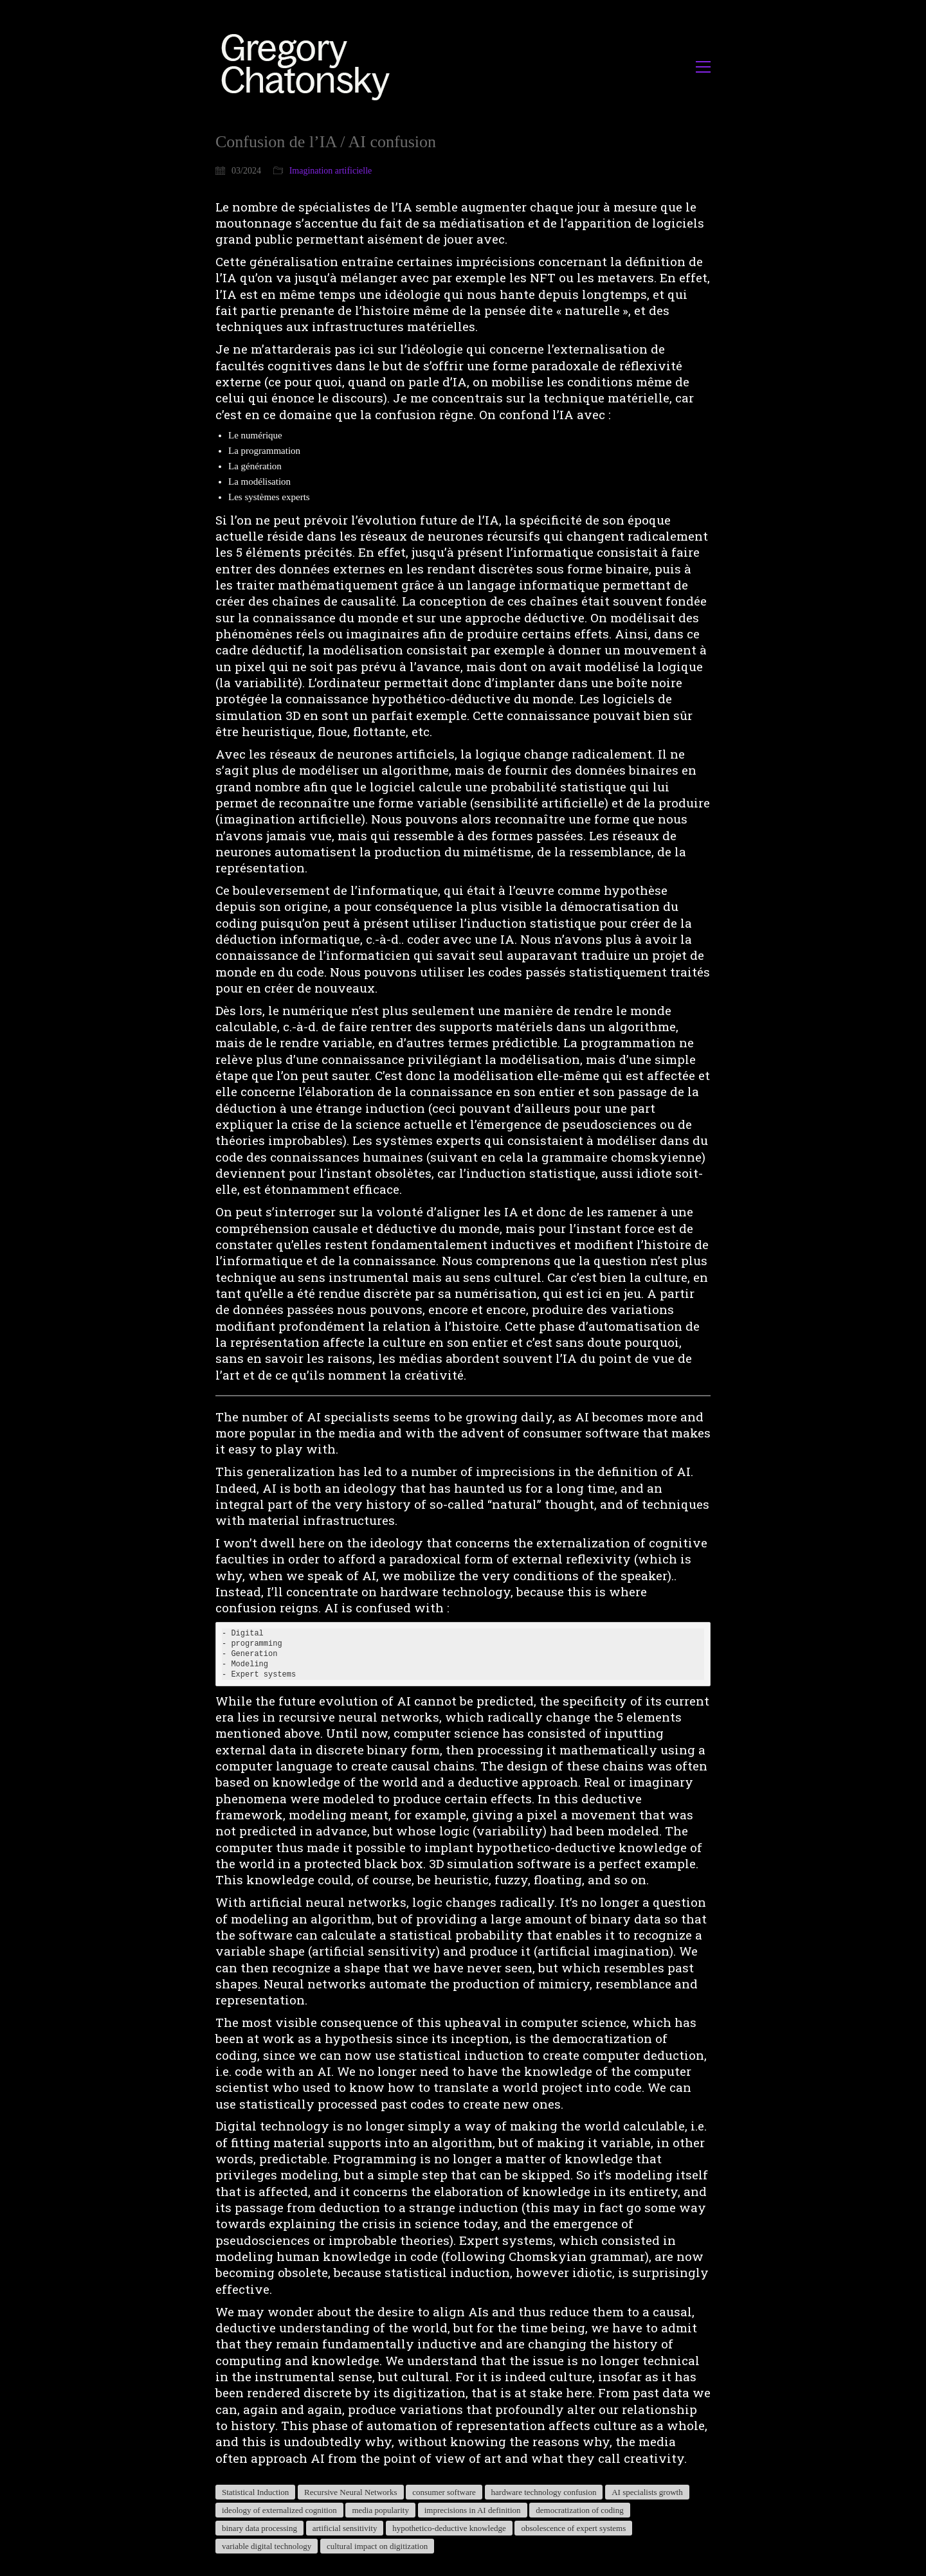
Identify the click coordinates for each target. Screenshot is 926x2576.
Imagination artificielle (330, 171)
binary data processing (259, 2528)
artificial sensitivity (345, 2528)
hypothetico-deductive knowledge (449, 2528)
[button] (703, 67)
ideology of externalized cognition (279, 2510)
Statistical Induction (255, 2492)
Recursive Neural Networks (350, 2492)
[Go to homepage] (309, 66)
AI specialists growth (647, 2492)
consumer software (444, 2492)
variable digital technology (266, 2546)
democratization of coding (579, 2510)
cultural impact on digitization (377, 2546)
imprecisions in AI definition (472, 2510)
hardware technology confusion (544, 2492)
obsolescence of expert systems (573, 2528)
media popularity (380, 2510)
